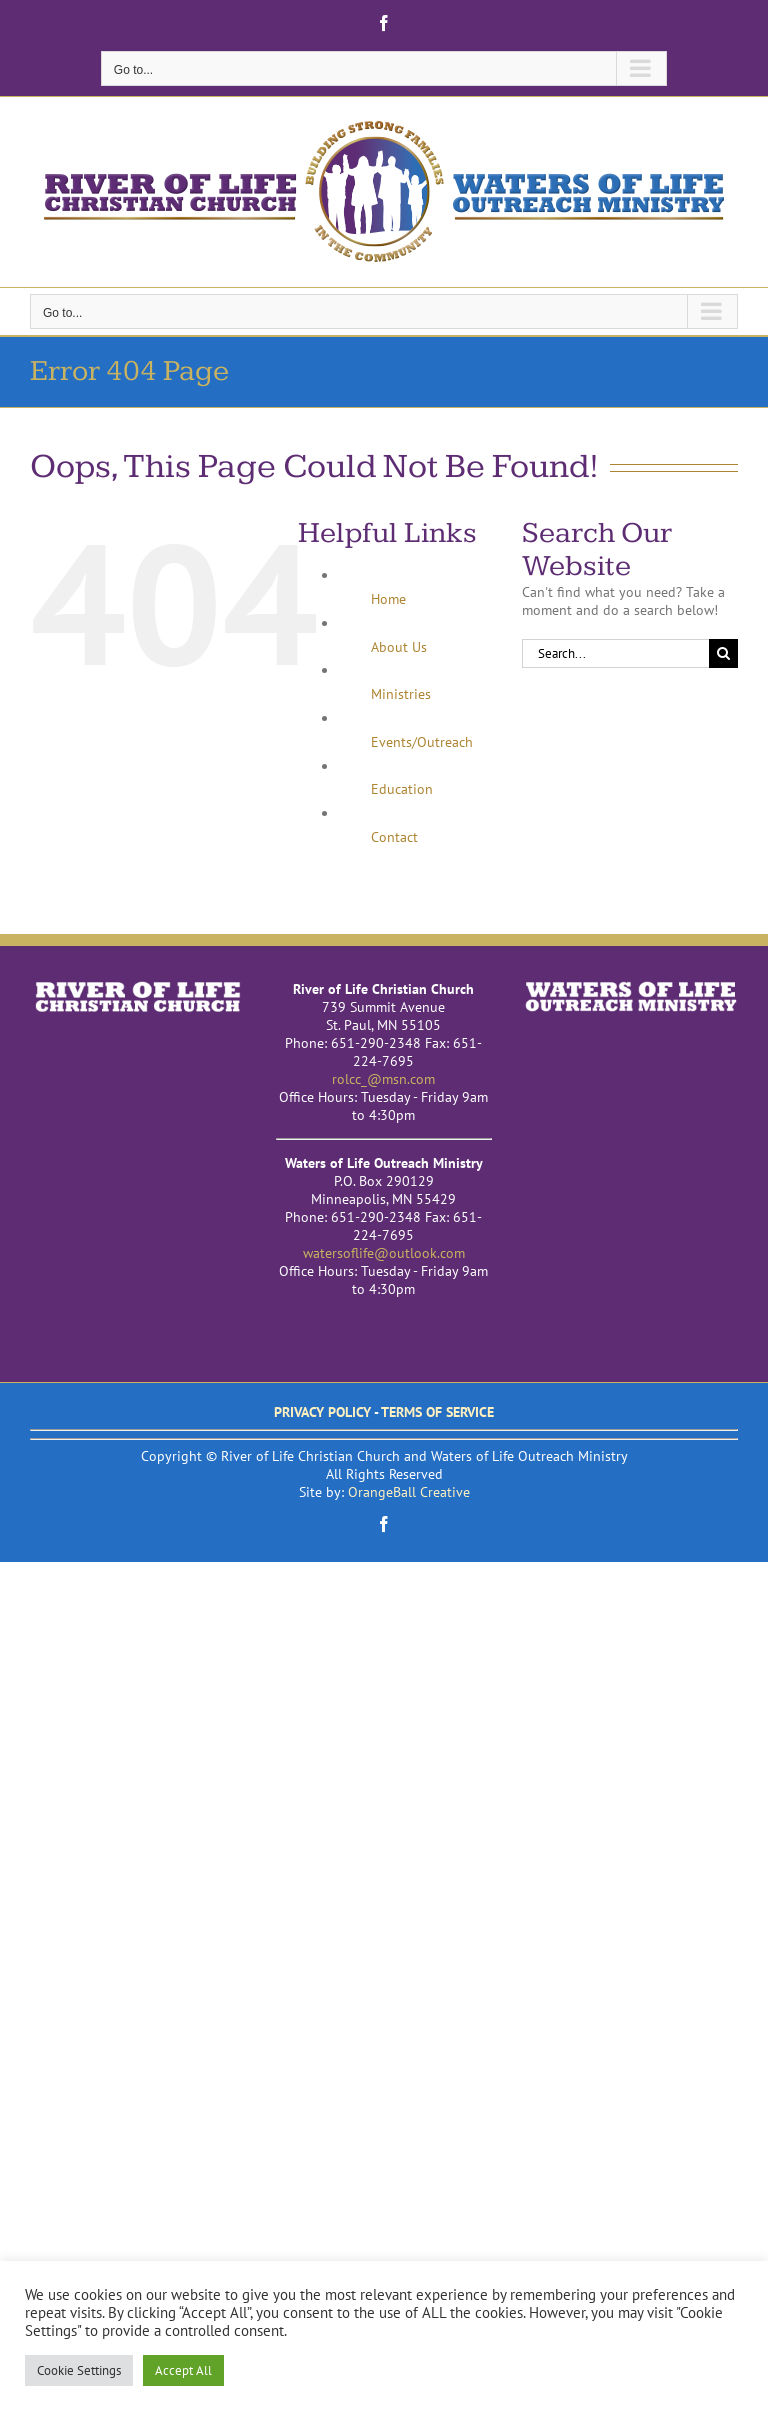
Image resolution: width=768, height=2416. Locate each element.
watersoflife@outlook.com (384, 1253)
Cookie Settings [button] (79, 2370)
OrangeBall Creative (409, 1492)
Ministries (401, 694)
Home (388, 599)
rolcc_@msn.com (383, 1079)
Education (402, 789)
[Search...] (615, 653)
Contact (394, 837)
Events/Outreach (422, 742)
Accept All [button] (183, 2370)
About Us (399, 647)
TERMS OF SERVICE (437, 1412)
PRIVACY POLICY (322, 1412)
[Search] (723, 653)
